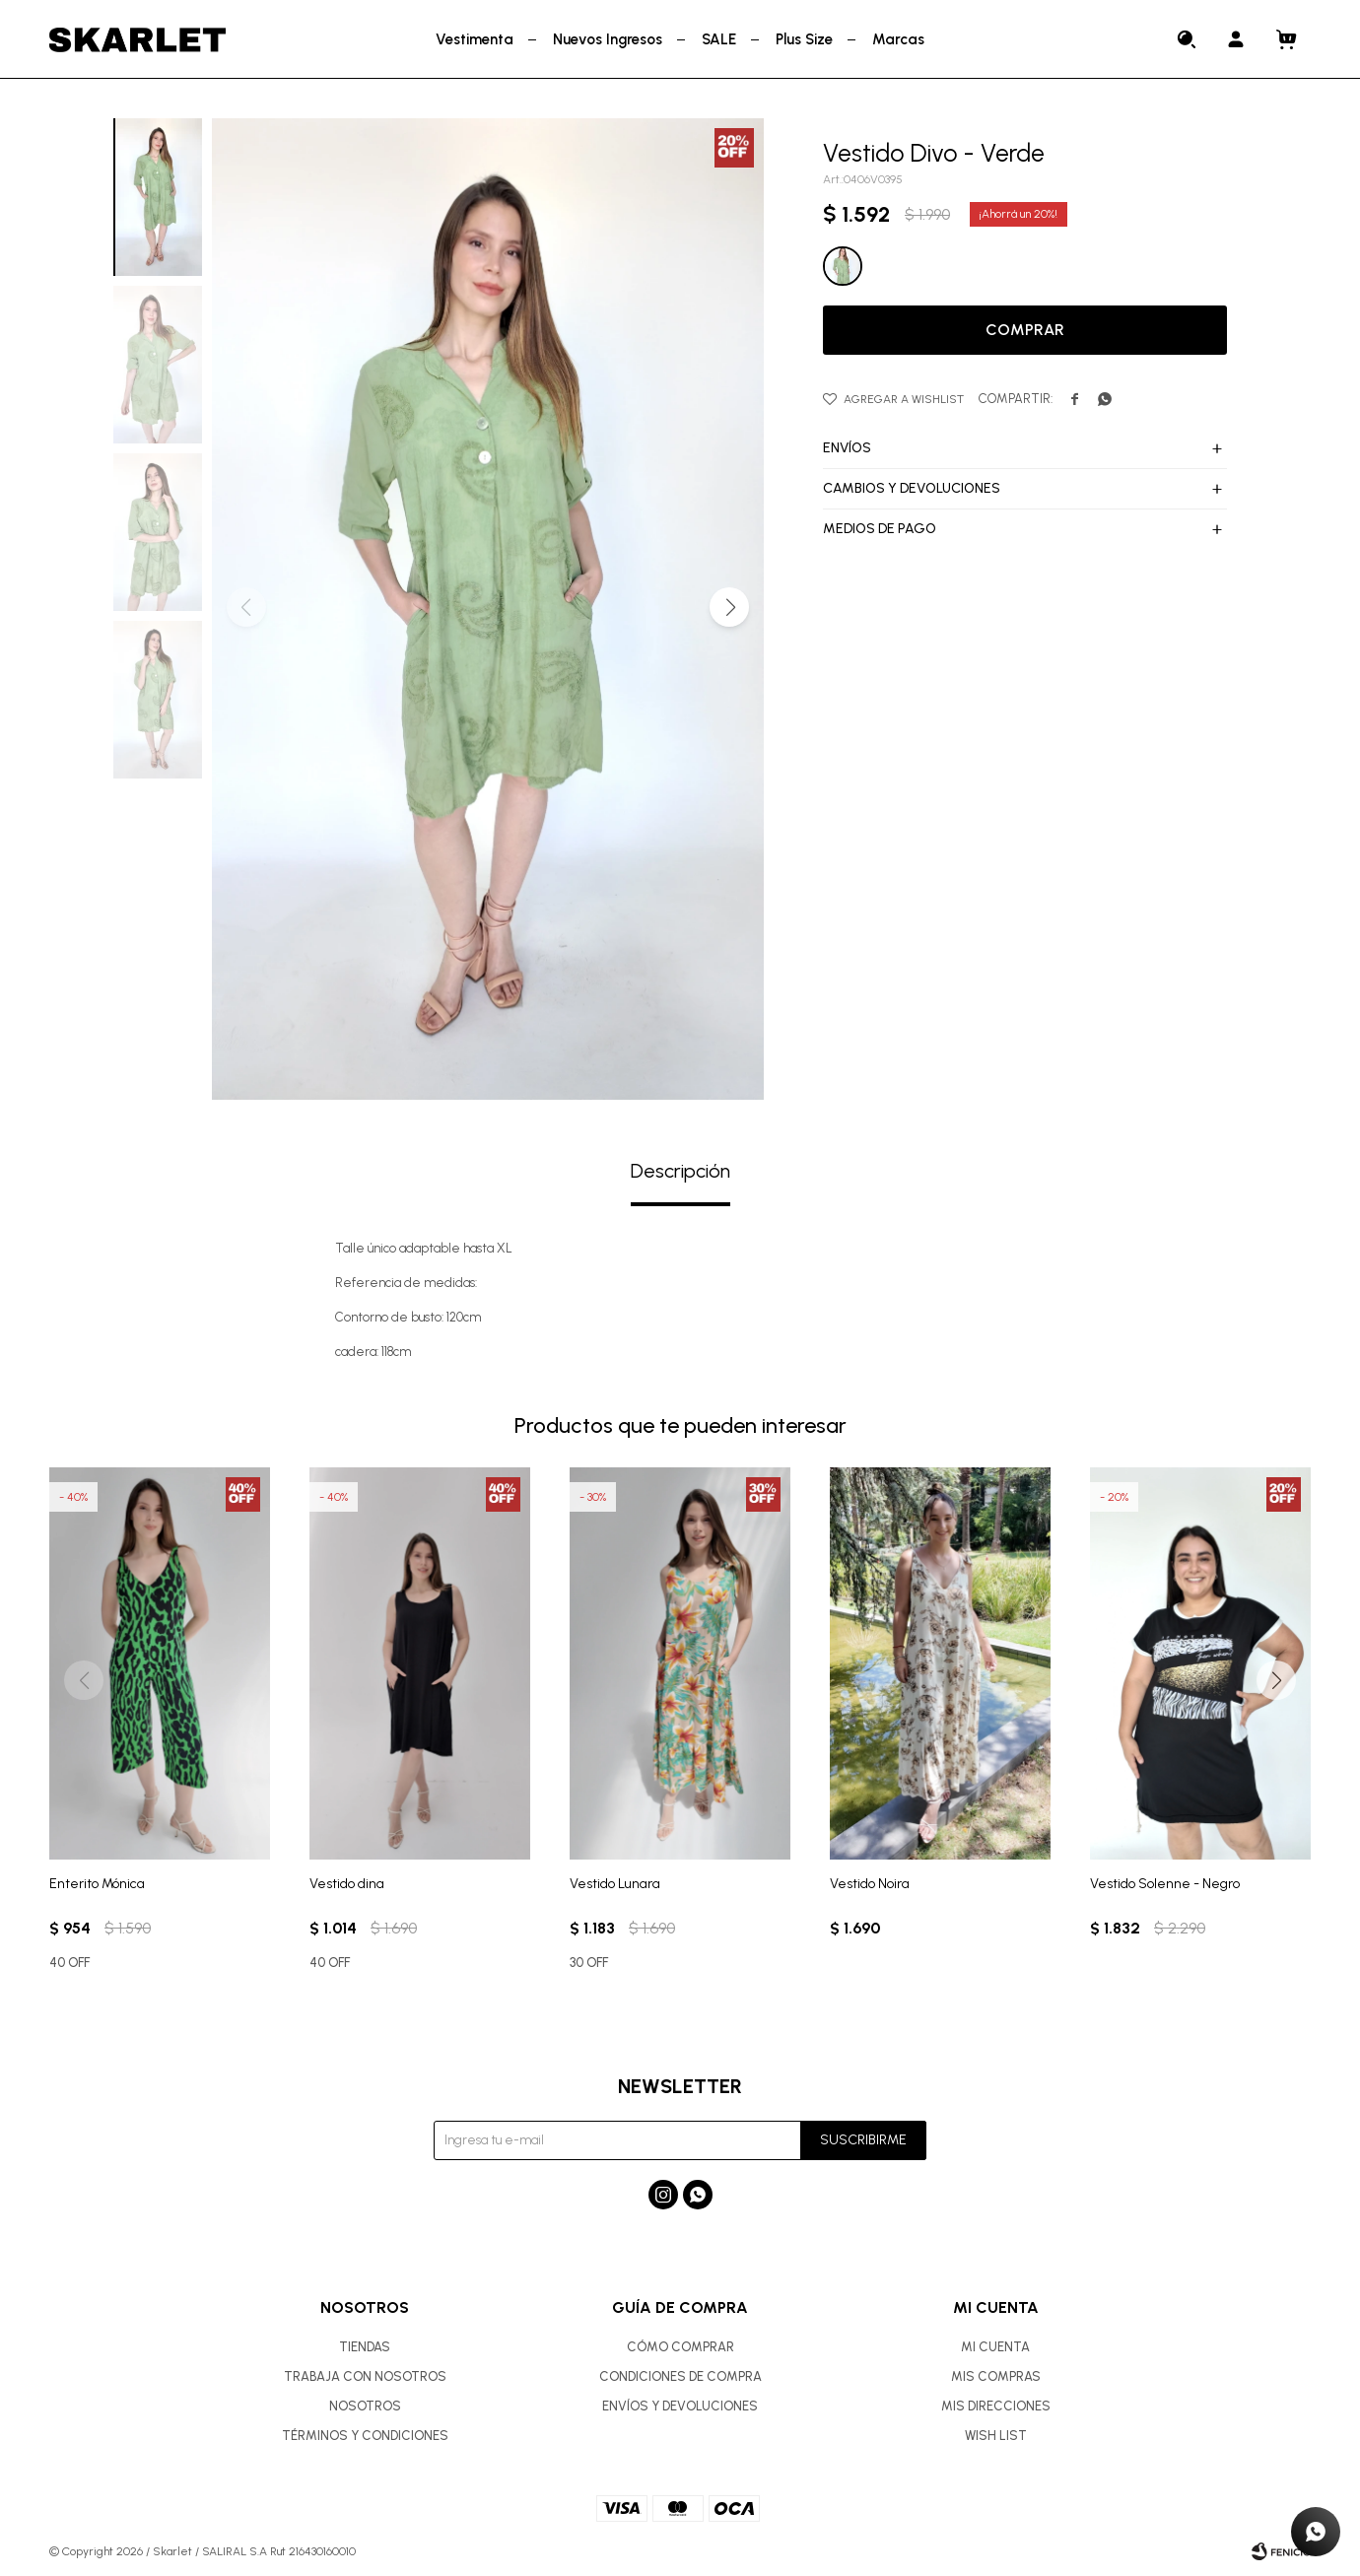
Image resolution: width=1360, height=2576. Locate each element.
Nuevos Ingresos (607, 39)
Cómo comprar (680, 2346)
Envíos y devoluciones (680, 2406)
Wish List (996, 2435)
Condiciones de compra (680, 2376)
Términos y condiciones (365, 2435)
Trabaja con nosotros (365, 2376)
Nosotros (365, 2406)
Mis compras (996, 2376)
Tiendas (364, 2346)
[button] (729, 607)
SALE (719, 39)
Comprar (1025, 329)
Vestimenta (474, 39)
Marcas (898, 39)
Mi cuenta (995, 2346)
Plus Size (804, 39)
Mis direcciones (996, 2406)
